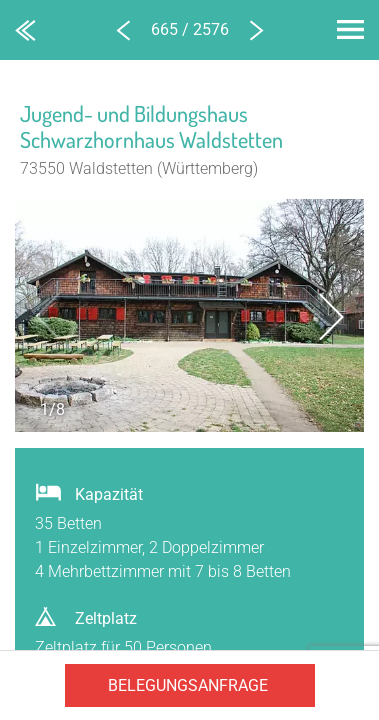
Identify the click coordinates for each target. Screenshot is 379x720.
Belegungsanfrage (188, 685)
